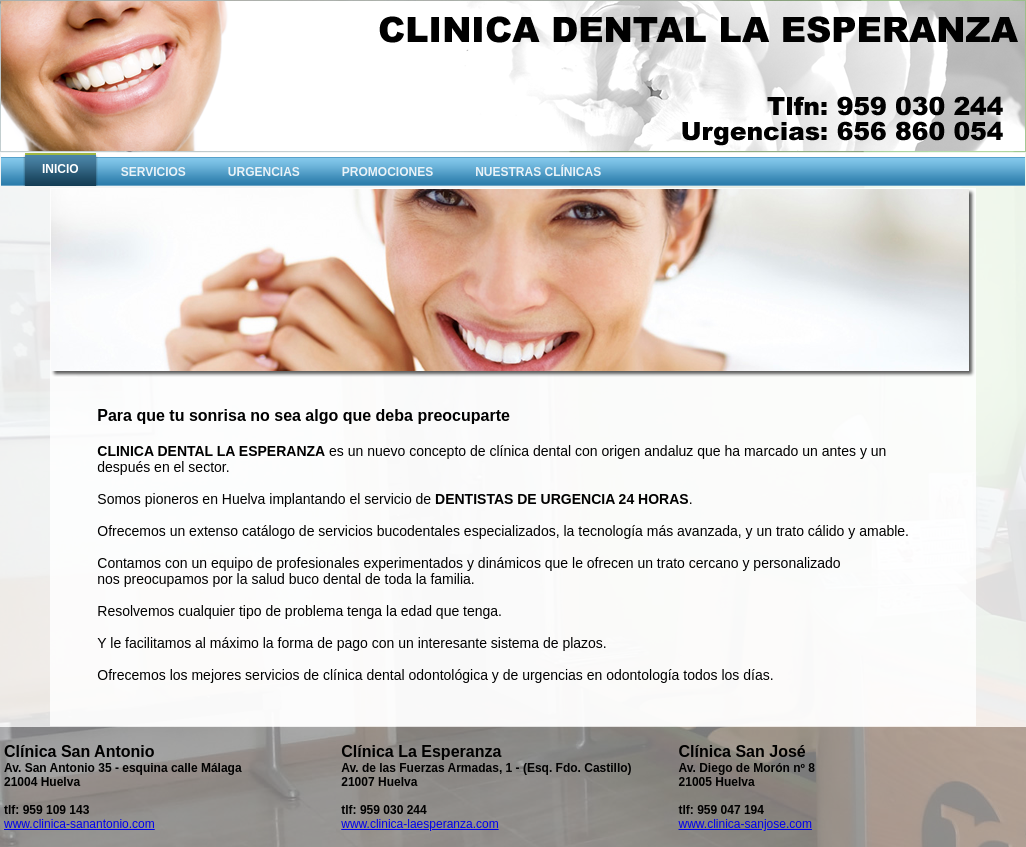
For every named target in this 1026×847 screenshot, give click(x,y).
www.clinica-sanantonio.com (79, 824)
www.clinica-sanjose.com (745, 824)
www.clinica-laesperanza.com (419, 824)
